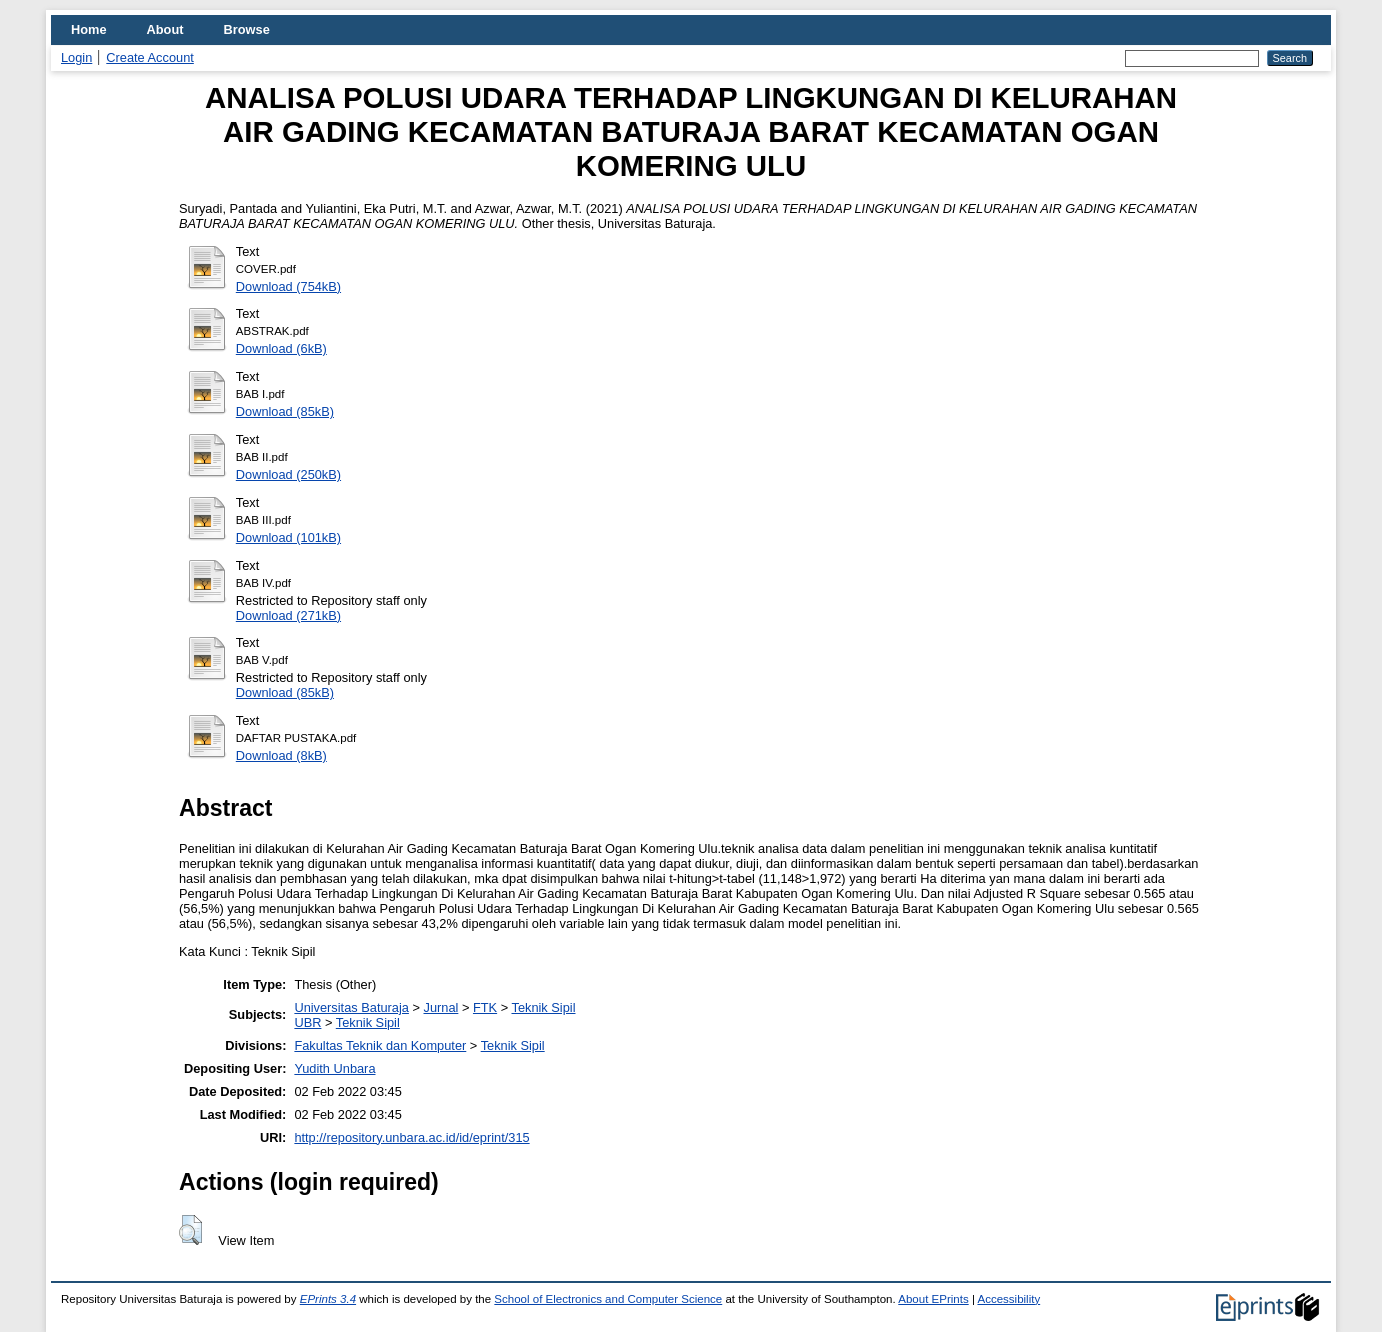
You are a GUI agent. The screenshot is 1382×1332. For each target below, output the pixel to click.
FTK (485, 1007)
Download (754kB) (288, 286)
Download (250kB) (288, 474)
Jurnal (441, 1007)
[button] (190, 1230)
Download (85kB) (285, 411)
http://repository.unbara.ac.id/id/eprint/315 (411, 1137)
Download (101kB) (288, 537)
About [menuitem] (165, 29)
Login (76, 57)
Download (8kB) (281, 755)
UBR (307, 1022)
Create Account (150, 57)
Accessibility (1008, 1299)
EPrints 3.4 (328, 1299)
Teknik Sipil (543, 1007)
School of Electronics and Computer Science (608, 1299)
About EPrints (933, 1299)
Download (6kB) (281, 348)
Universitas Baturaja (351, 1007)
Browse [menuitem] (247, 29)
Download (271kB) (288, 615)
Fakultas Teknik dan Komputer (380, 1045)
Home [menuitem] (89, 29)
